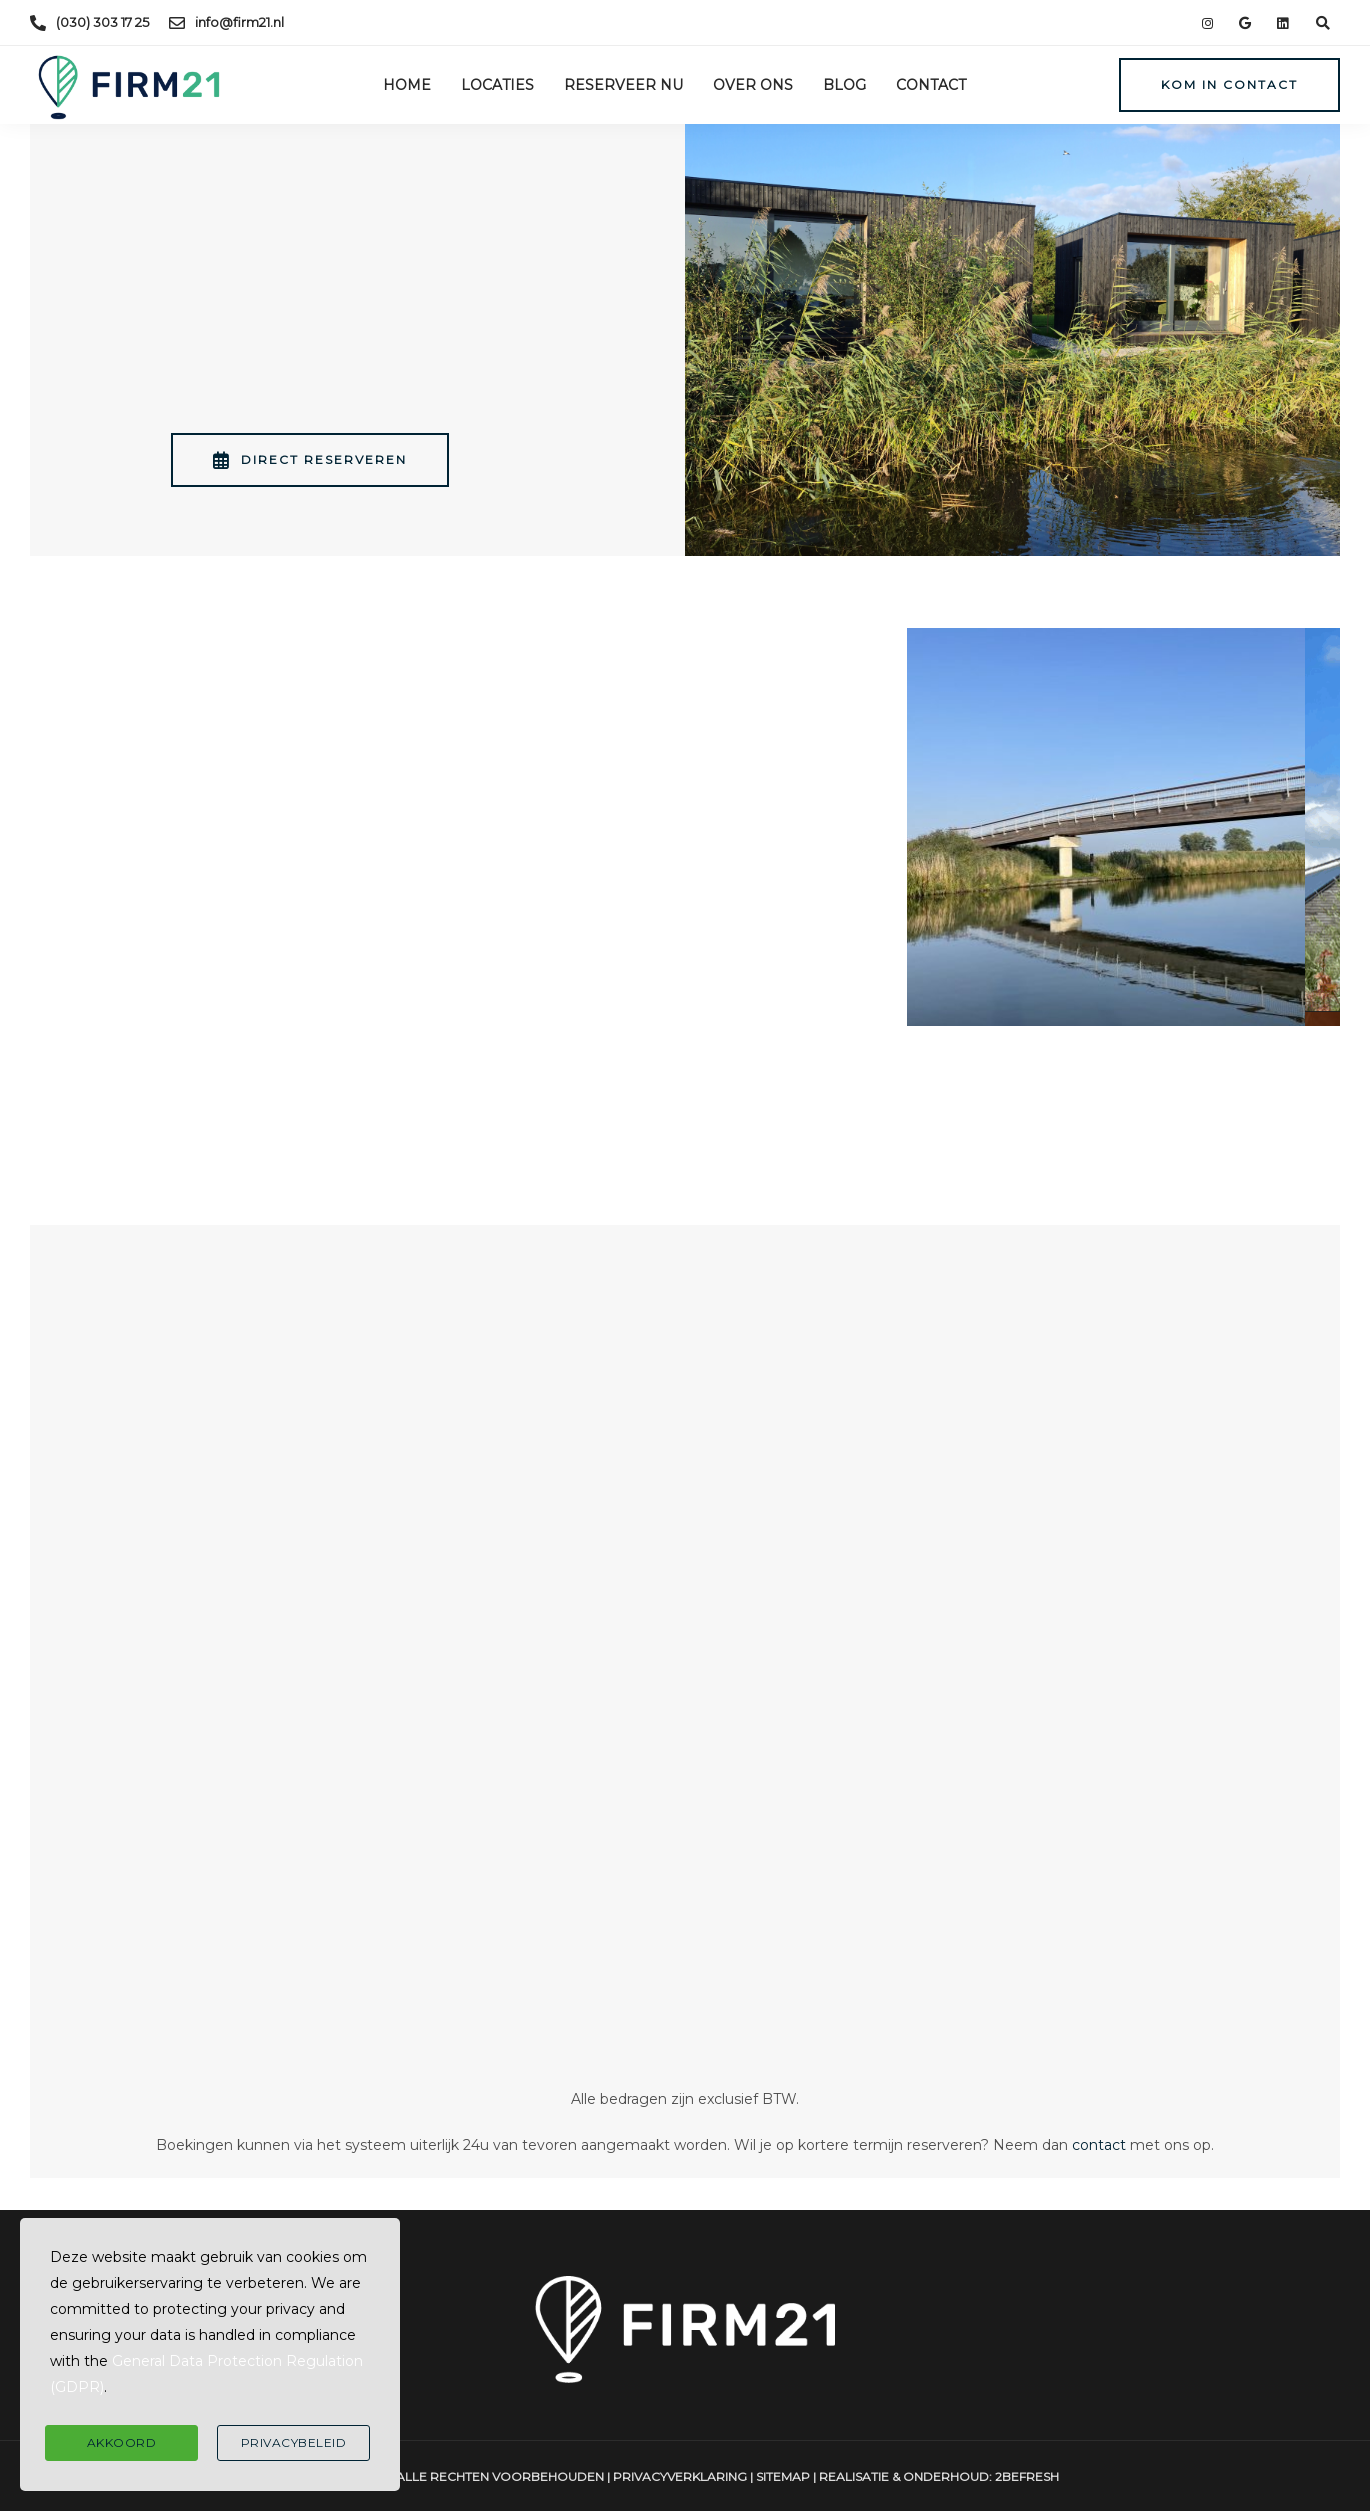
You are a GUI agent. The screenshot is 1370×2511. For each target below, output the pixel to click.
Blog (844, 85)
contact (1099, 2145)
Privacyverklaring (680, 2476)
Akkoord (122, 2442)
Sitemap (783, 2476)
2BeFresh (1027, 2476)
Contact (931, 85)
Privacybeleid (294, 2442)
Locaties (497, 85)
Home (407, 85)
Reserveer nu (623, 85)
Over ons (753, 85)
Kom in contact (1229, 84)
